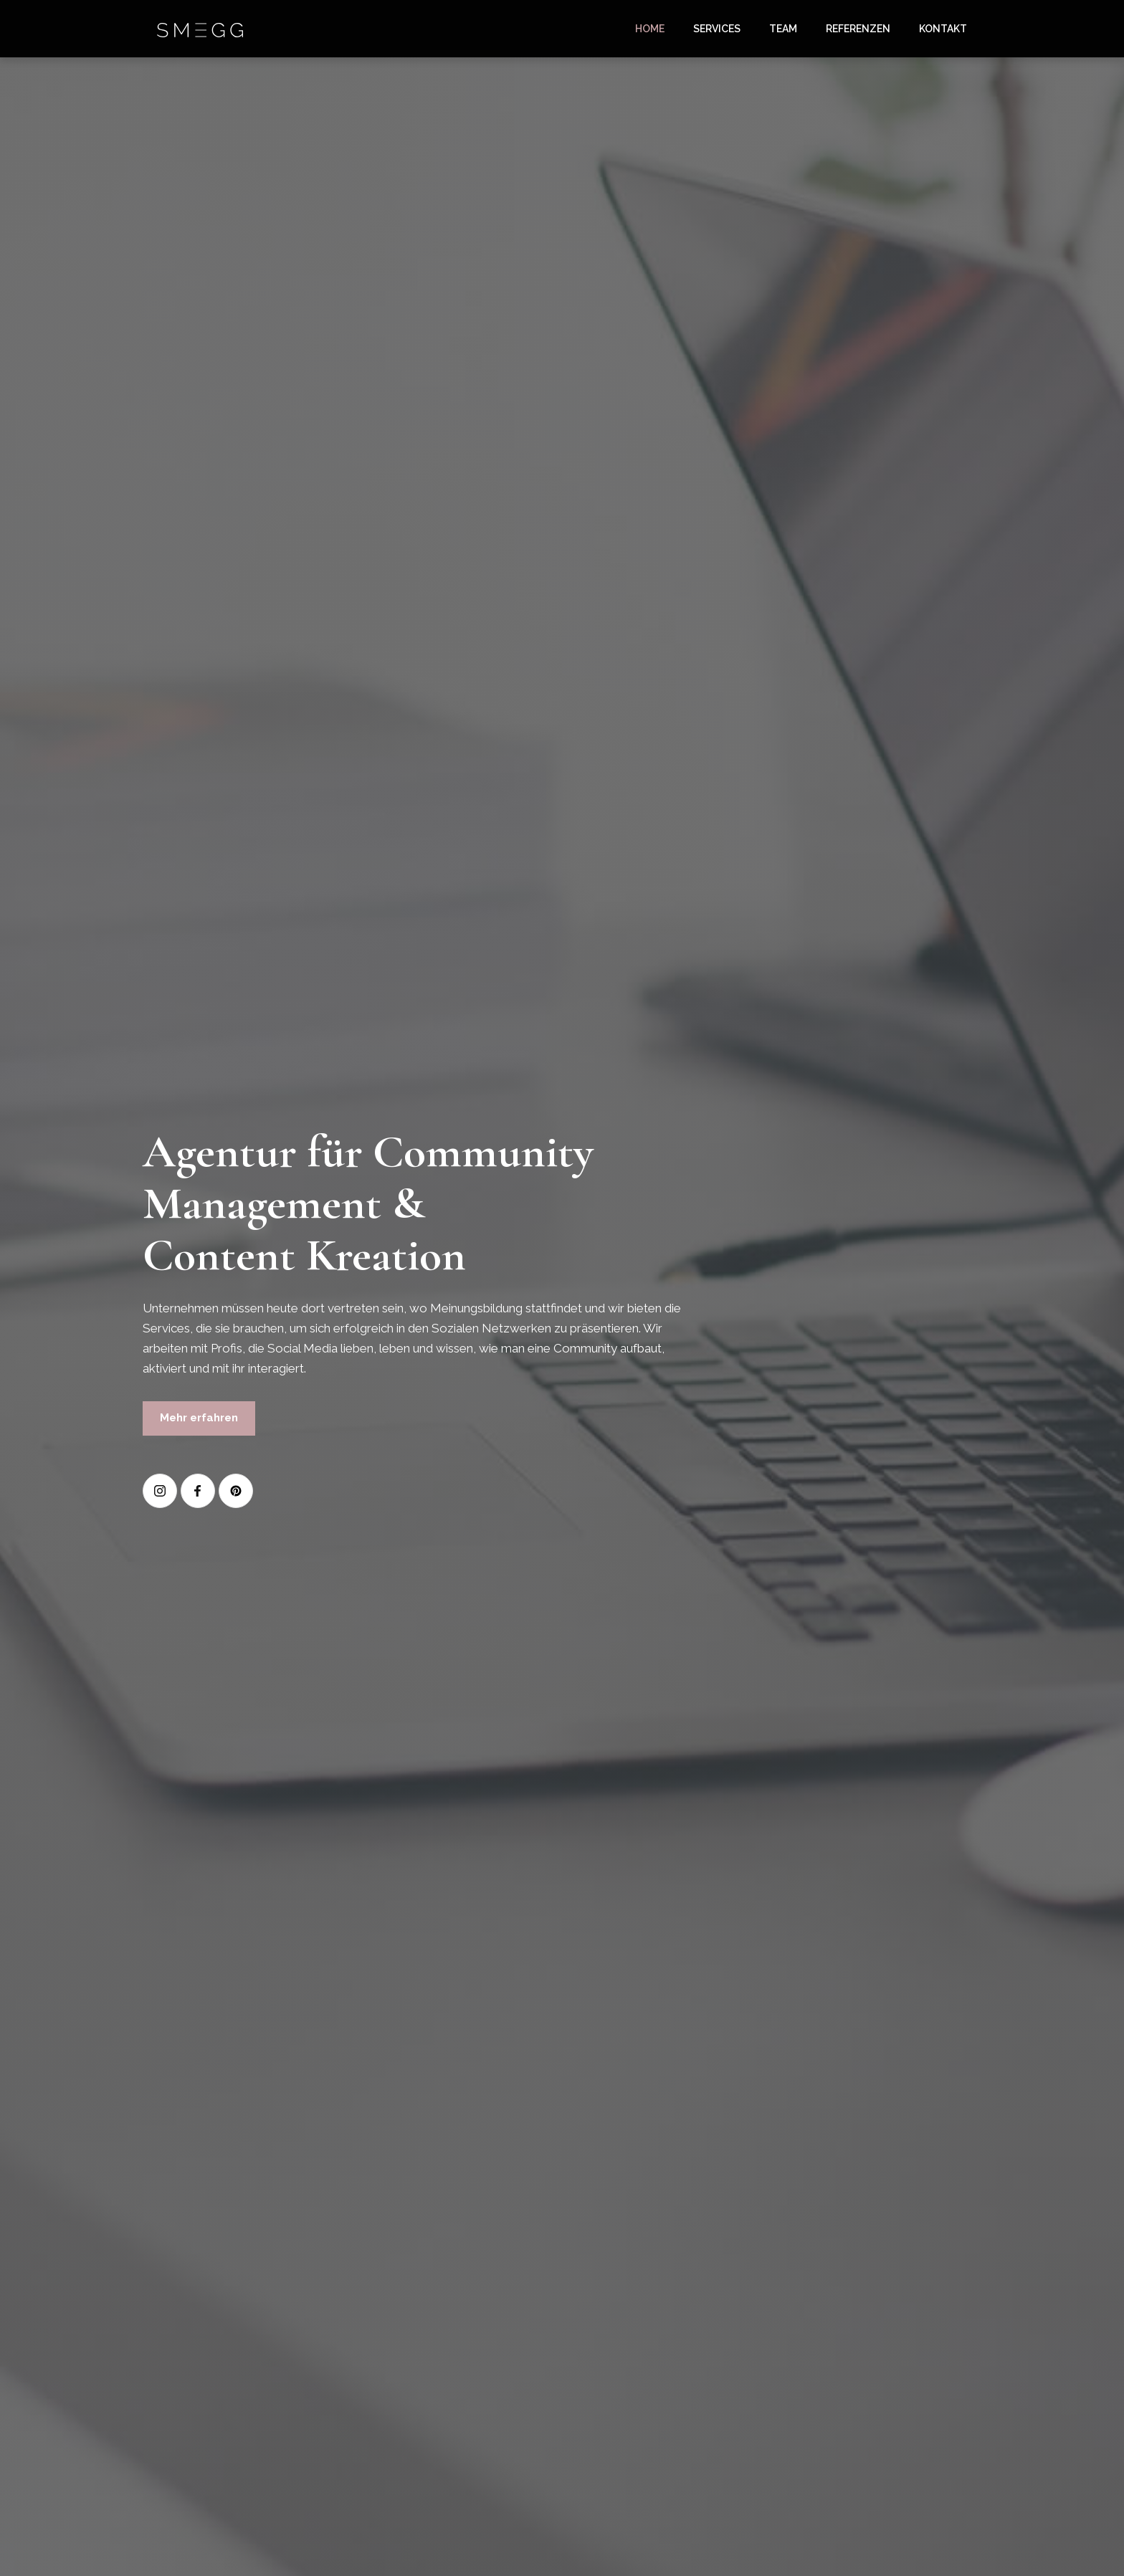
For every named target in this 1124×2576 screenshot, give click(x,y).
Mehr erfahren (199, 1417)
